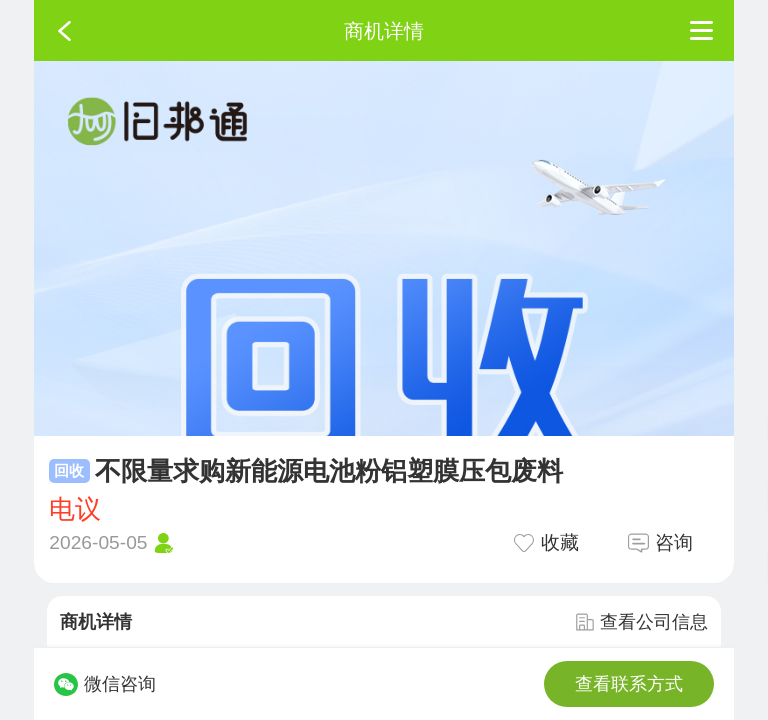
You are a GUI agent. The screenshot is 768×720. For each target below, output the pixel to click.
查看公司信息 (642, 622)
